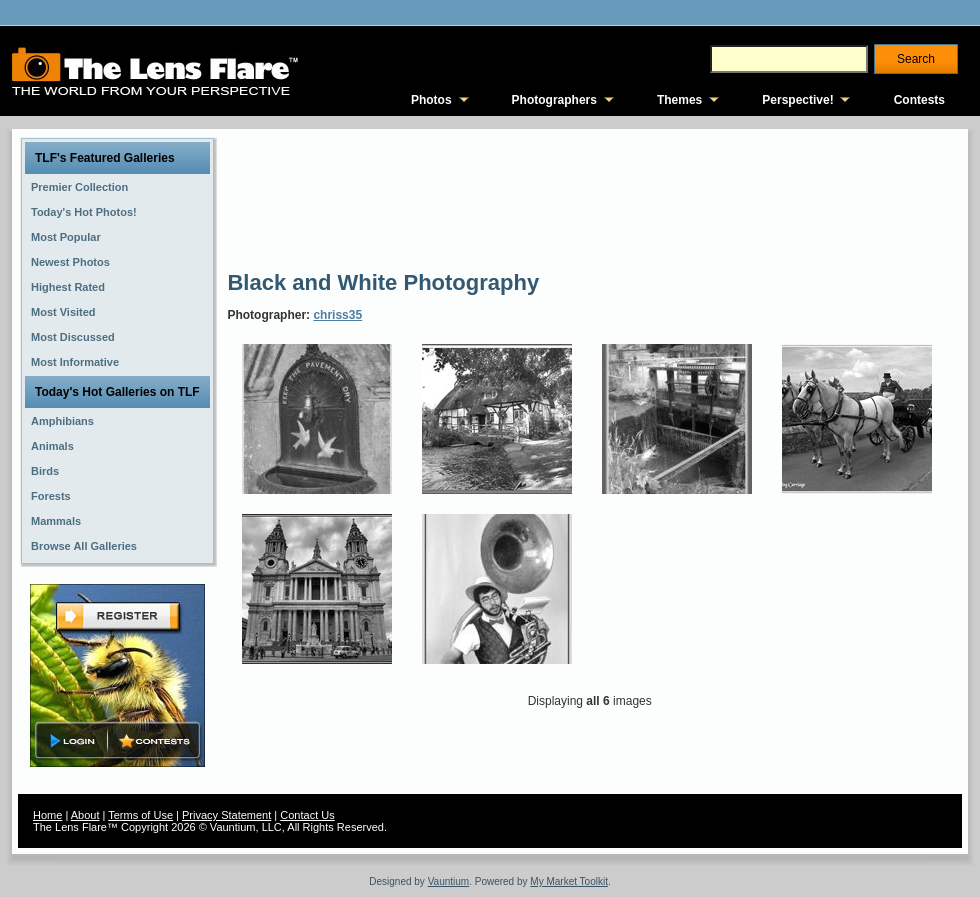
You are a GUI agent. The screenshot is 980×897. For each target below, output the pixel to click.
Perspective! (797, 100)
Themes (679, 100)
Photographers (554, 100)
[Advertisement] (300, 197)
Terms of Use (140, 815)
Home (47, 815)
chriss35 (337, 315)
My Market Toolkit (569, 881)
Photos (431, 100)
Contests (919, 100)
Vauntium (449, 881)
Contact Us (307, 815)
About (85, 815)
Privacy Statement (226, 815)
